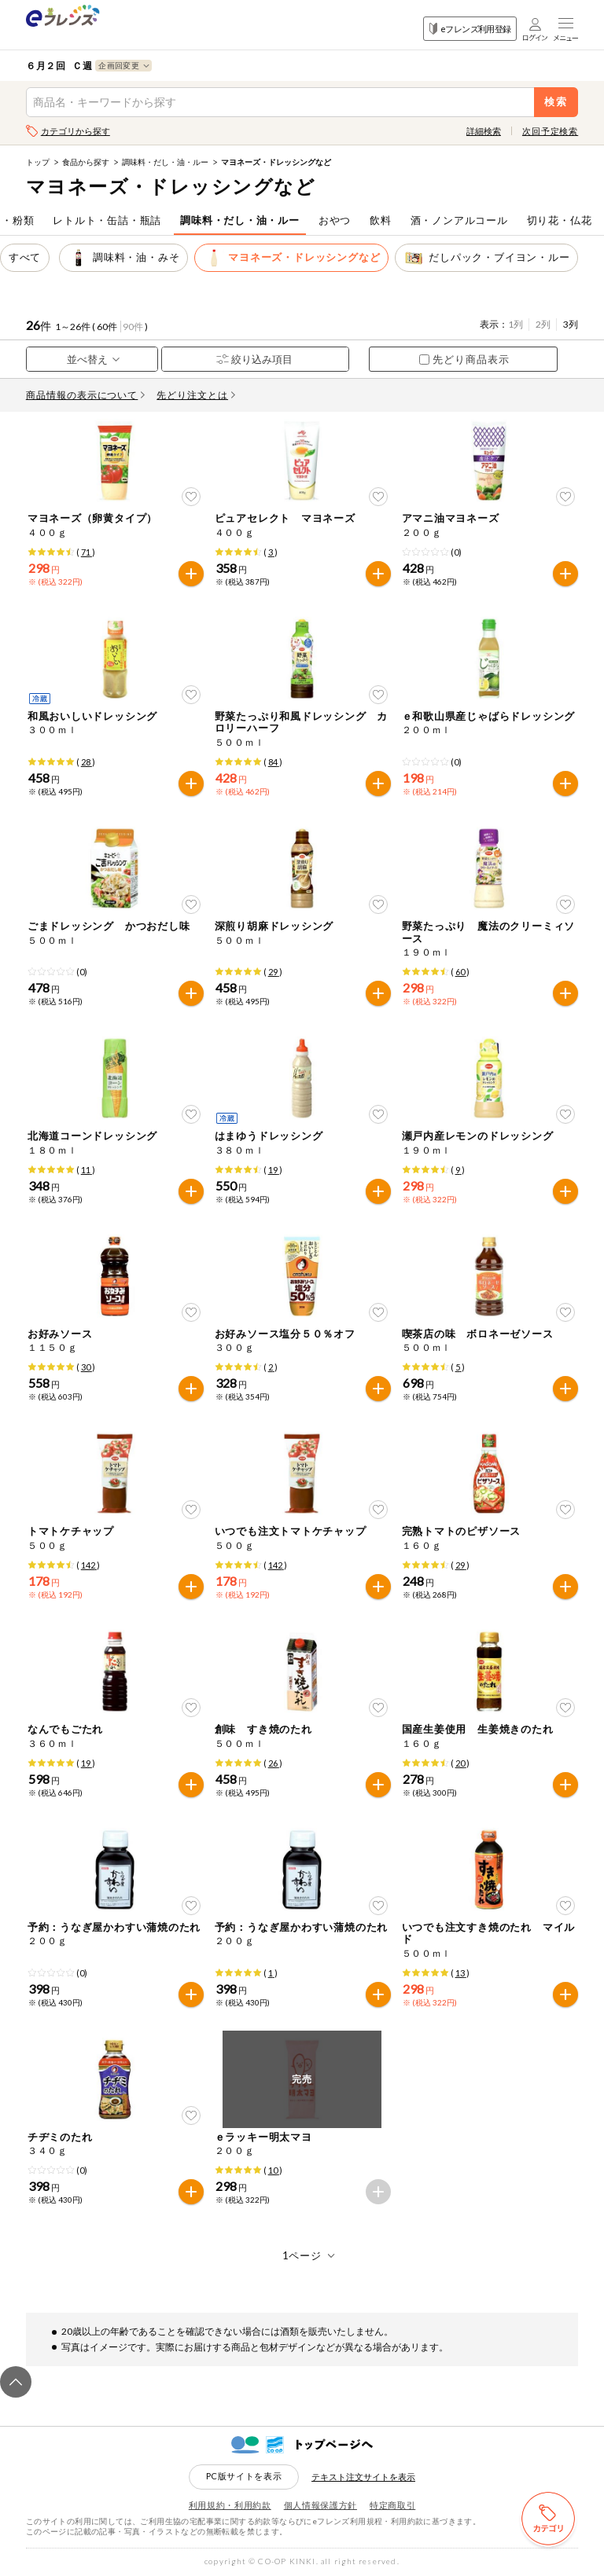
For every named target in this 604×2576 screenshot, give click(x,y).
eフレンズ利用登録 (469, 29)
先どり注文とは (196, 395)
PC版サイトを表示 (244, 2476)
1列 (515, 324)
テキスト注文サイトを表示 (363, 2476)
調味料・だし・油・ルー (165, 162)
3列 (570, 324)
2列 (543, 324)
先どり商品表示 (464, 359)
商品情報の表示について (85, 395)
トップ (38, 162)
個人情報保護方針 (320, 2505)
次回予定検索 (550, 131)
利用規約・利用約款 (230, 2505)
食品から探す (85, 162)
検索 (556, 102)
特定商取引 (392, 2505)
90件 (133, 326)
